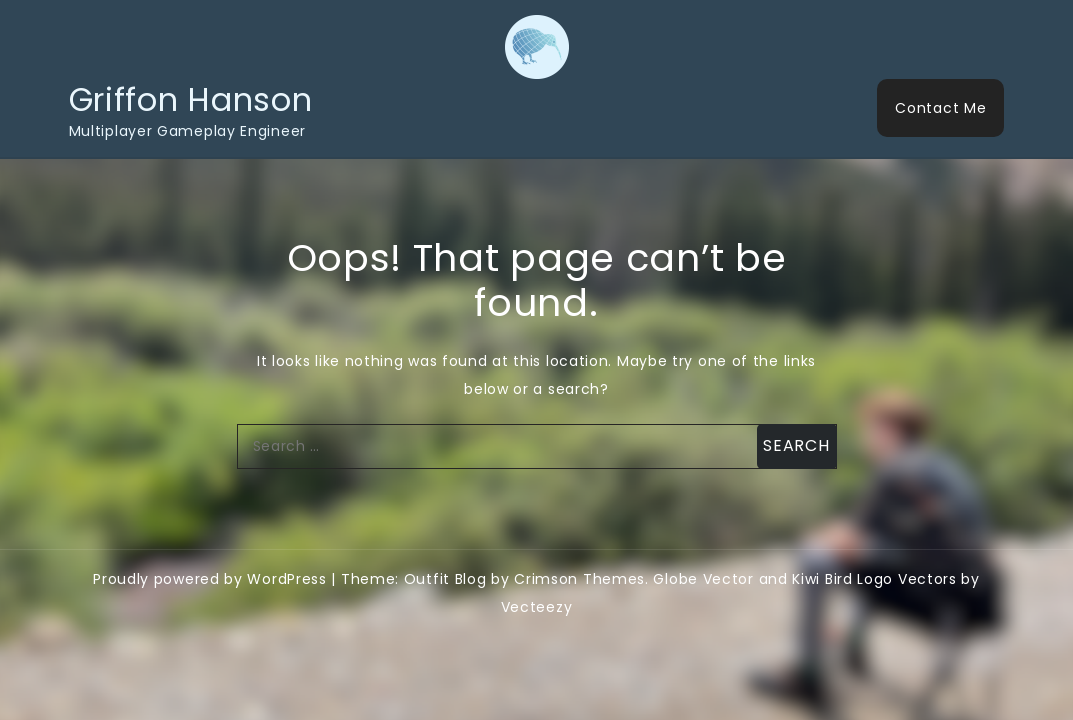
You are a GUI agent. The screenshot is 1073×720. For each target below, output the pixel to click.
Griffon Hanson (191, 99)
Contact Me (940, 108)
